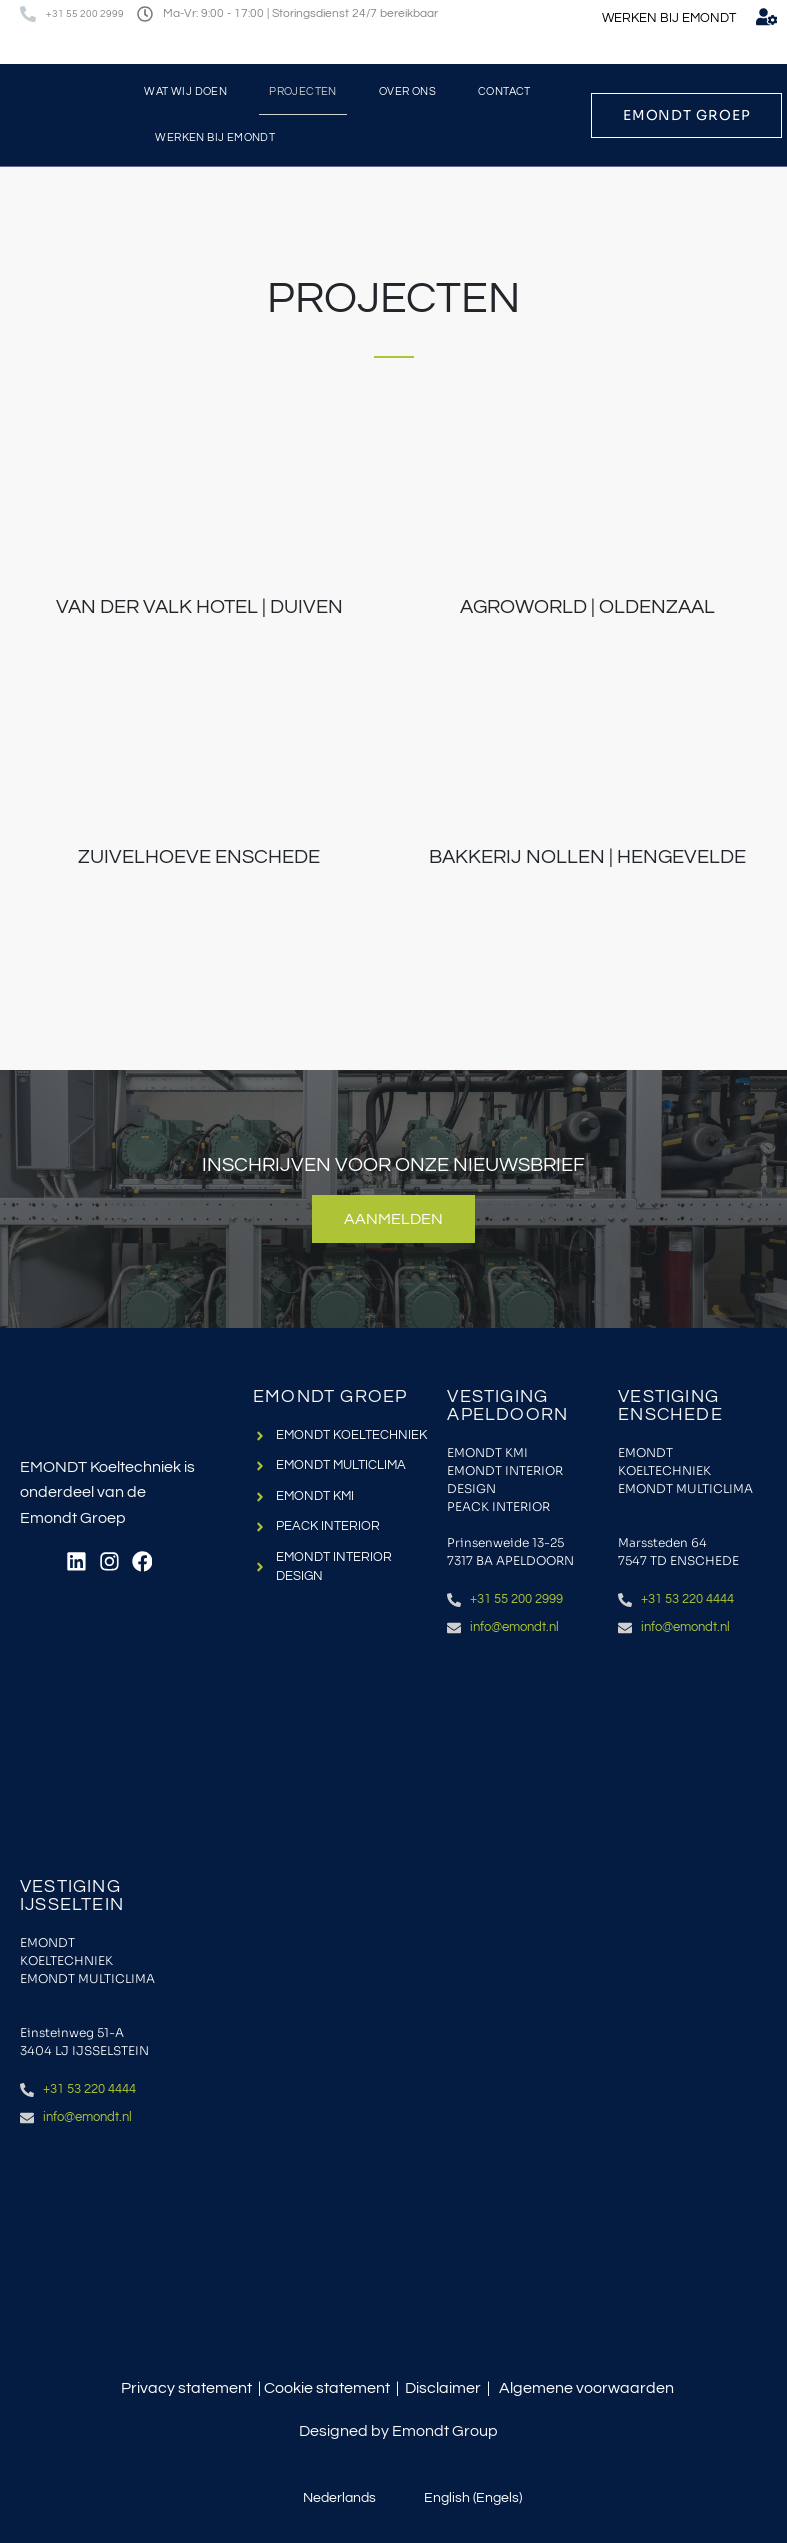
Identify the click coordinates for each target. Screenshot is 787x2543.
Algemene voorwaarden (586, 2388)
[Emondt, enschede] (693, 1758)
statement (353, 2388)
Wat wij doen (185, 91)
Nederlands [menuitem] (339, 2498)
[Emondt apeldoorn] (522, 1758)
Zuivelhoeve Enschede (199, 856)
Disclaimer (443, 2388)
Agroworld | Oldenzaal (587, 607)
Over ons (407, 91)
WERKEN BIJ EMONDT (669, 18)
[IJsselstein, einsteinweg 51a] (95, 2248)
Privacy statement (186, 2388)
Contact (504, 91)
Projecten (303, 91)
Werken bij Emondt (215, 137)
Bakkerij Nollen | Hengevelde (587, 856)
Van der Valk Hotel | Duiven (199, 607)
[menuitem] (722, 48)
